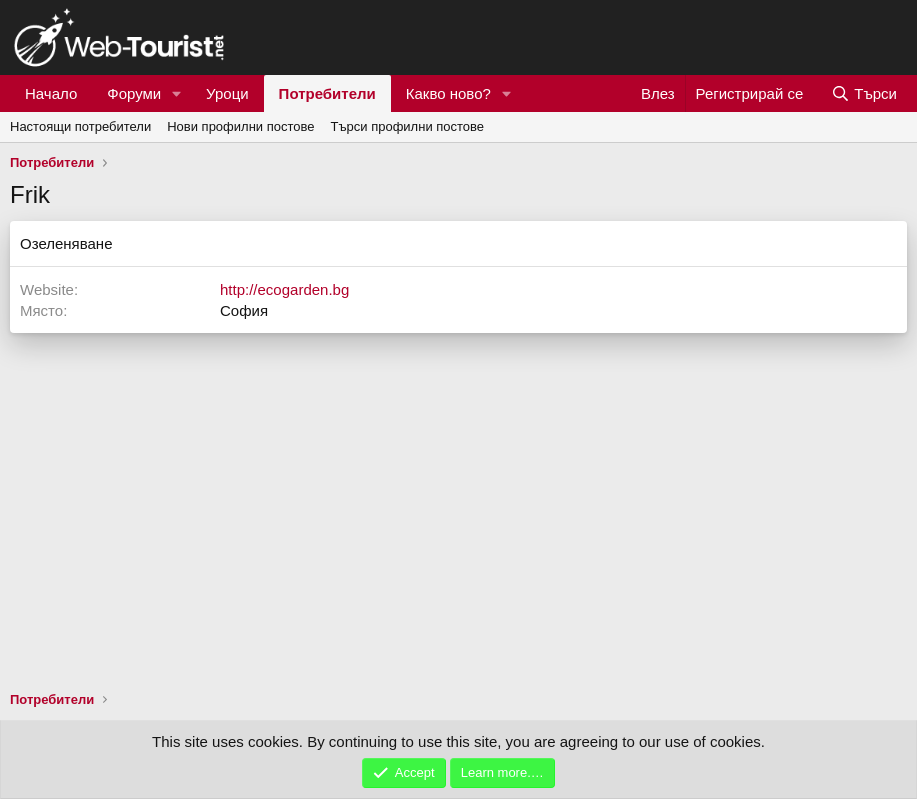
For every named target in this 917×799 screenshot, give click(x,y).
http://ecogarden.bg (284, 289)
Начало (51, 93)
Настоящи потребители (80, 126)
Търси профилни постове (407, 126)
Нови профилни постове (240, 126)
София (244, 310)
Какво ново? (448, 93)
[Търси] (864, 93)
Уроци (227, 93)
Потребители (327, 93)
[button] (177, 93)
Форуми (134, 93)
